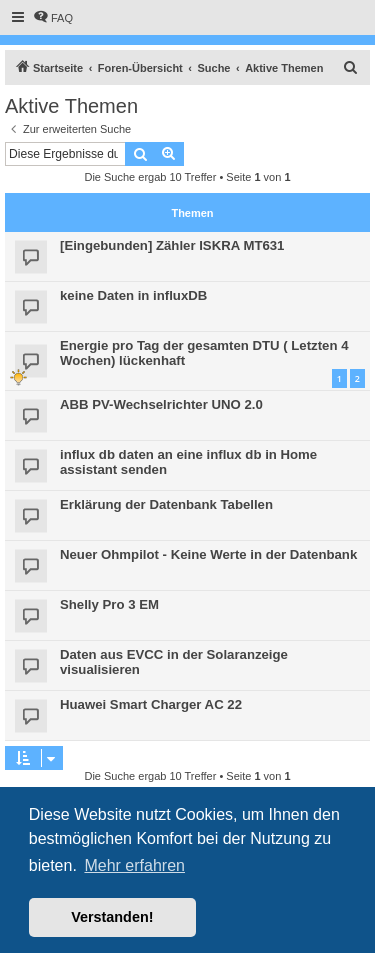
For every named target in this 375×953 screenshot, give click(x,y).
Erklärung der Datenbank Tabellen (166, 504)
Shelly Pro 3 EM (109, 604)
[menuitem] (53, 18)
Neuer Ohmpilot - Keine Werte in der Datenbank (208, 554)
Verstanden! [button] (112, 917)
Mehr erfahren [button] (134, 865)
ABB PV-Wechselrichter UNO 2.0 (161, 404)
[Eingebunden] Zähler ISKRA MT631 (172, 245)
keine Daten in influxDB (133, 295)
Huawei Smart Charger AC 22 (151, 704)
